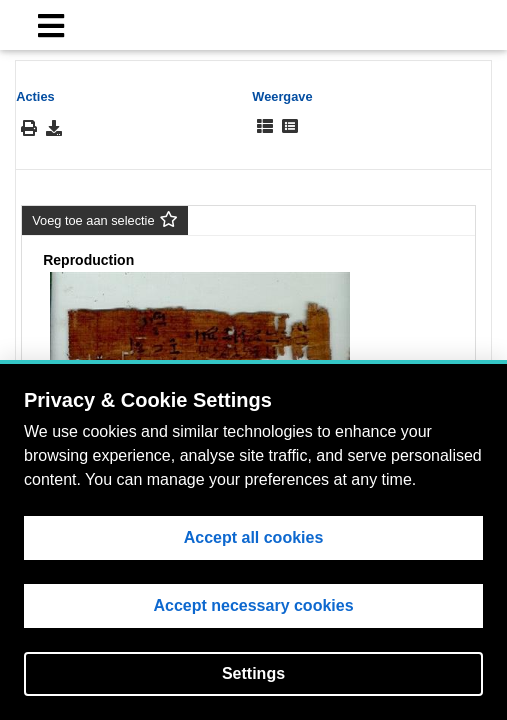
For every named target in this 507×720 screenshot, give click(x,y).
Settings (253, 673)
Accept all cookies (254, 537)
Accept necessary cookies (253, 605)
